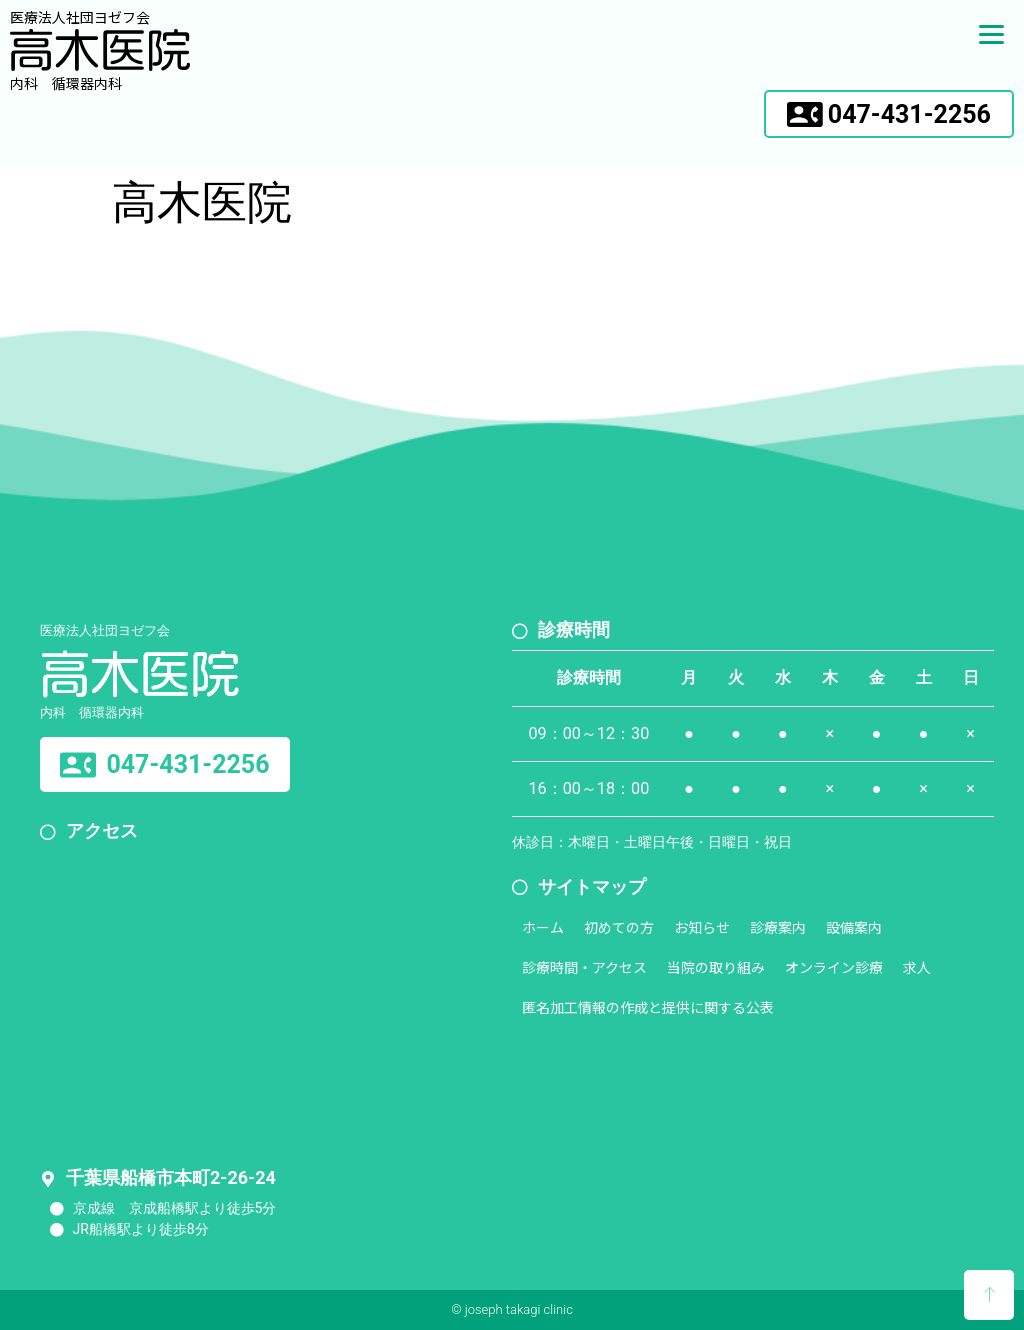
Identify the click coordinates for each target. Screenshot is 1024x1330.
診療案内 (778, 927)
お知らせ (702, 927)
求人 (917, 967)
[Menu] (991, 32)
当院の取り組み (716, 967)
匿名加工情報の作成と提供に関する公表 (648, 1007)
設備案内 (854, 927)
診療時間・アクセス (584, 967)
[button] (889, 114)
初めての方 (619, 927)
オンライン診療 (834, 967)
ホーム (543, 927)
